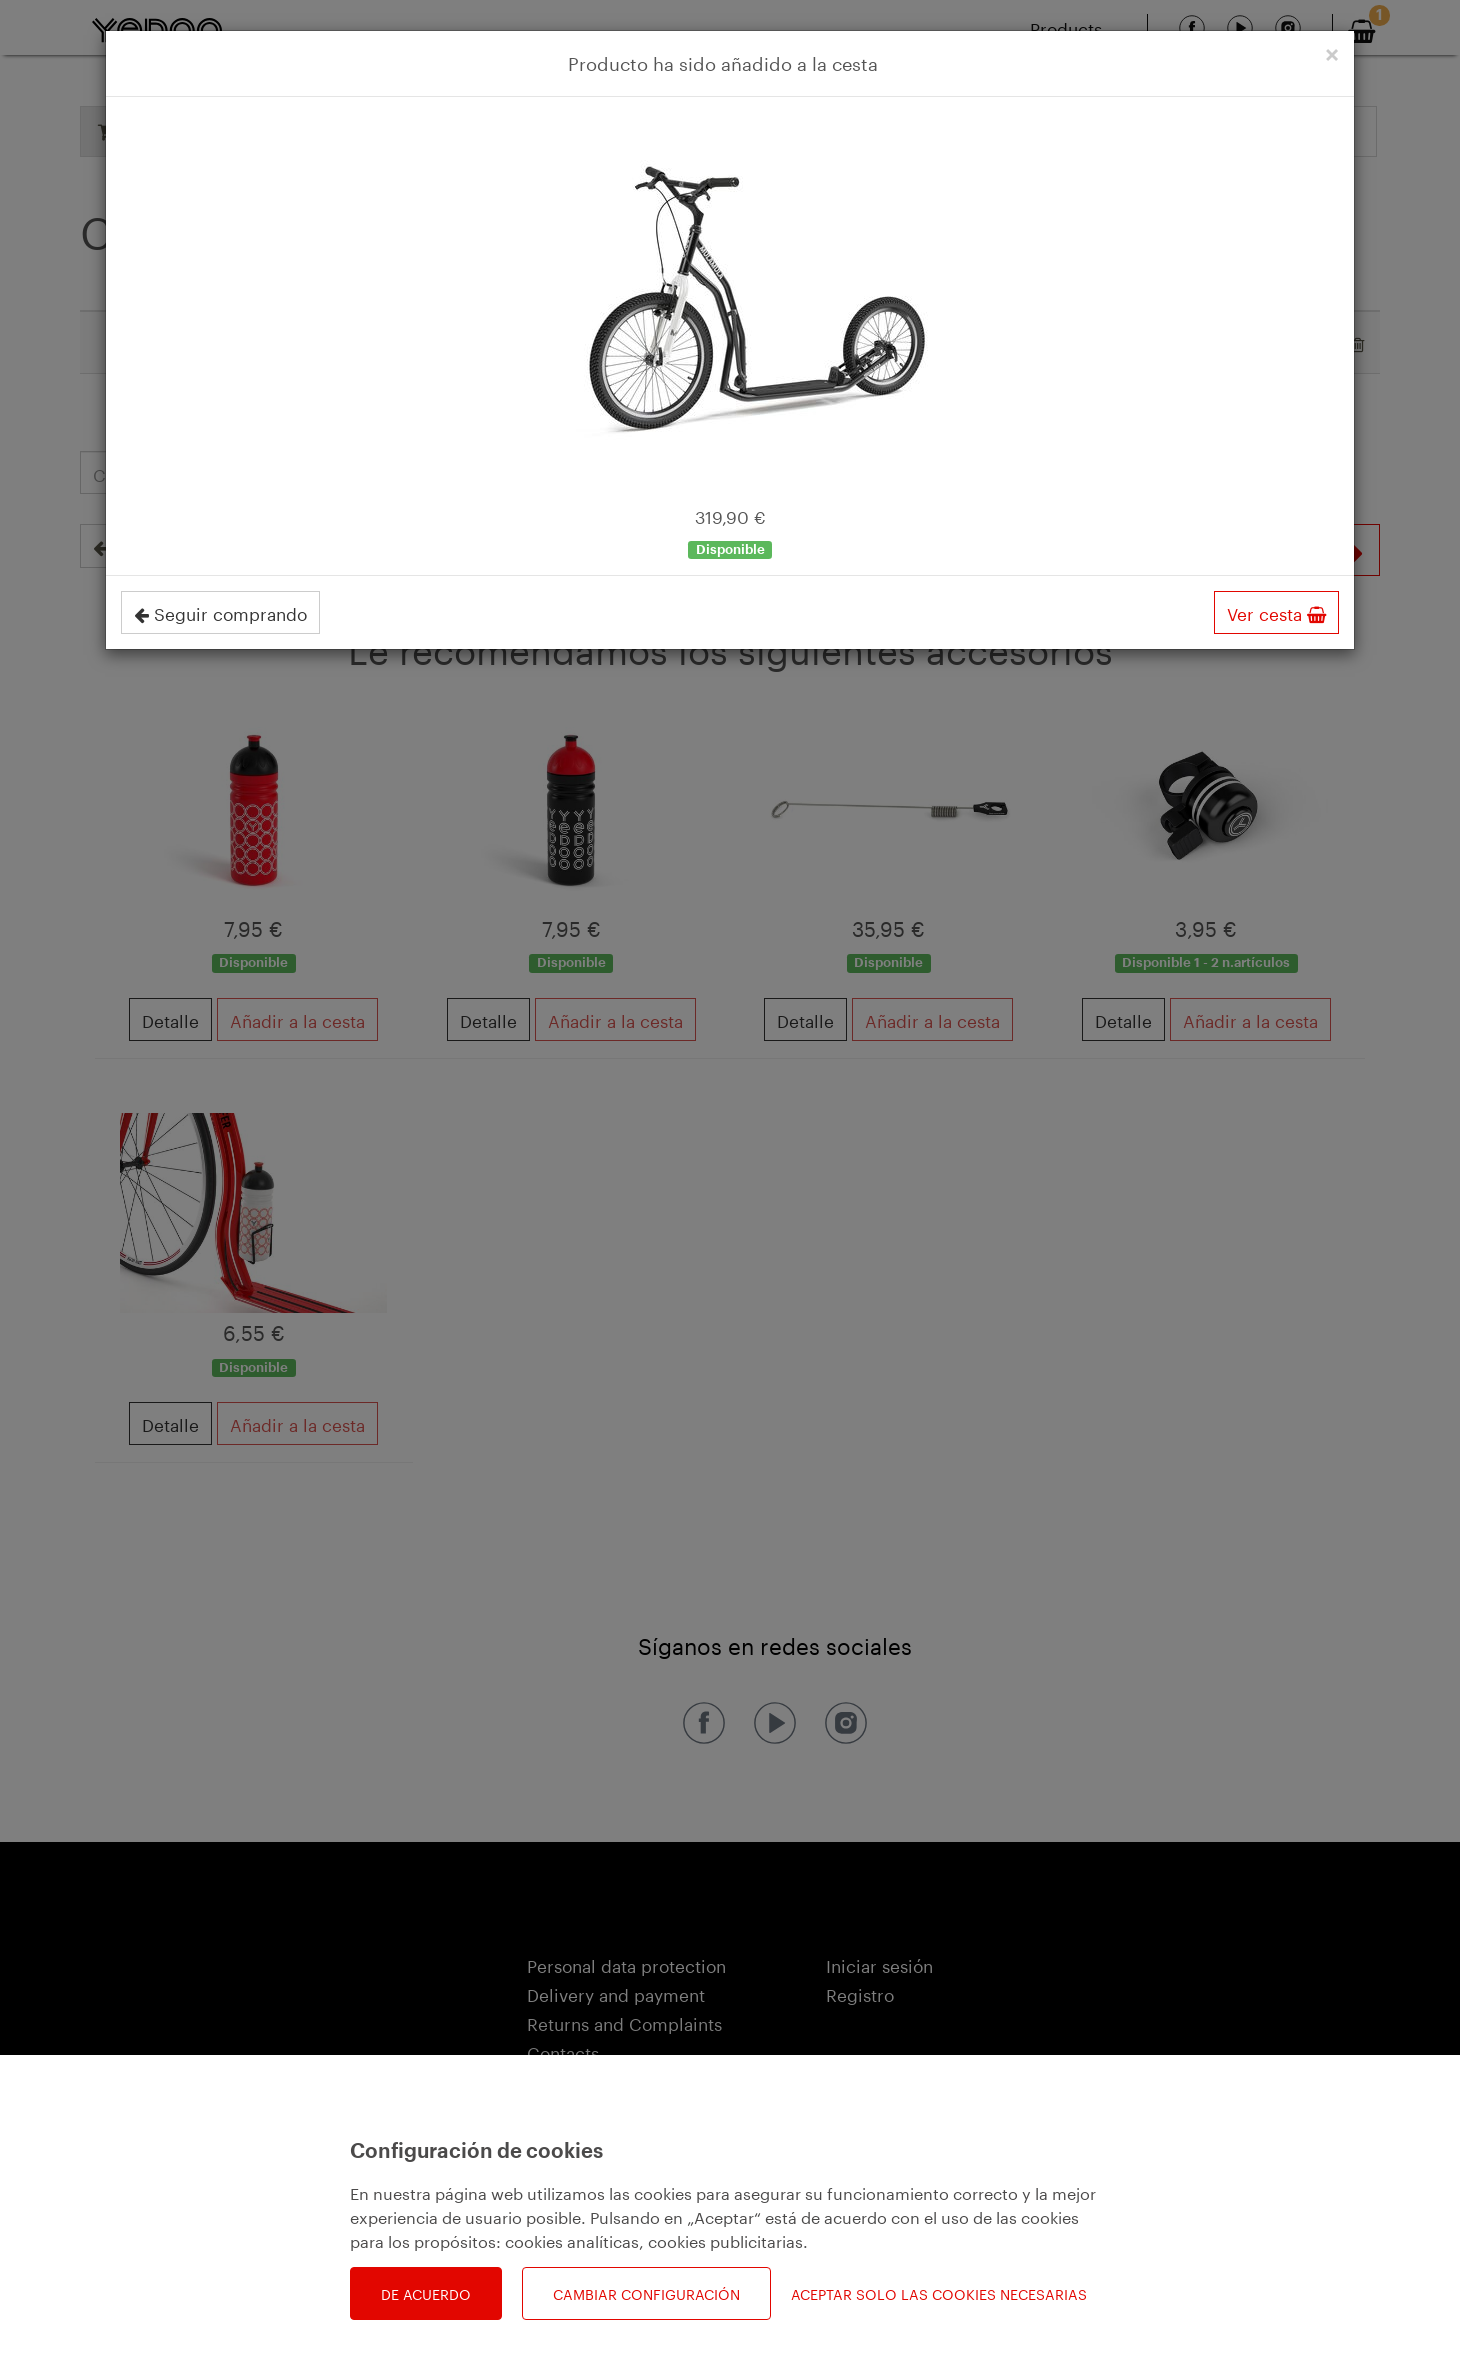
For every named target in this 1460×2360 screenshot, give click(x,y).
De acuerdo (426, 2293)
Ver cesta (1276, 612)
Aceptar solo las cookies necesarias (939, 2293)
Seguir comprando (220, 612)
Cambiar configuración (646, 2293)
